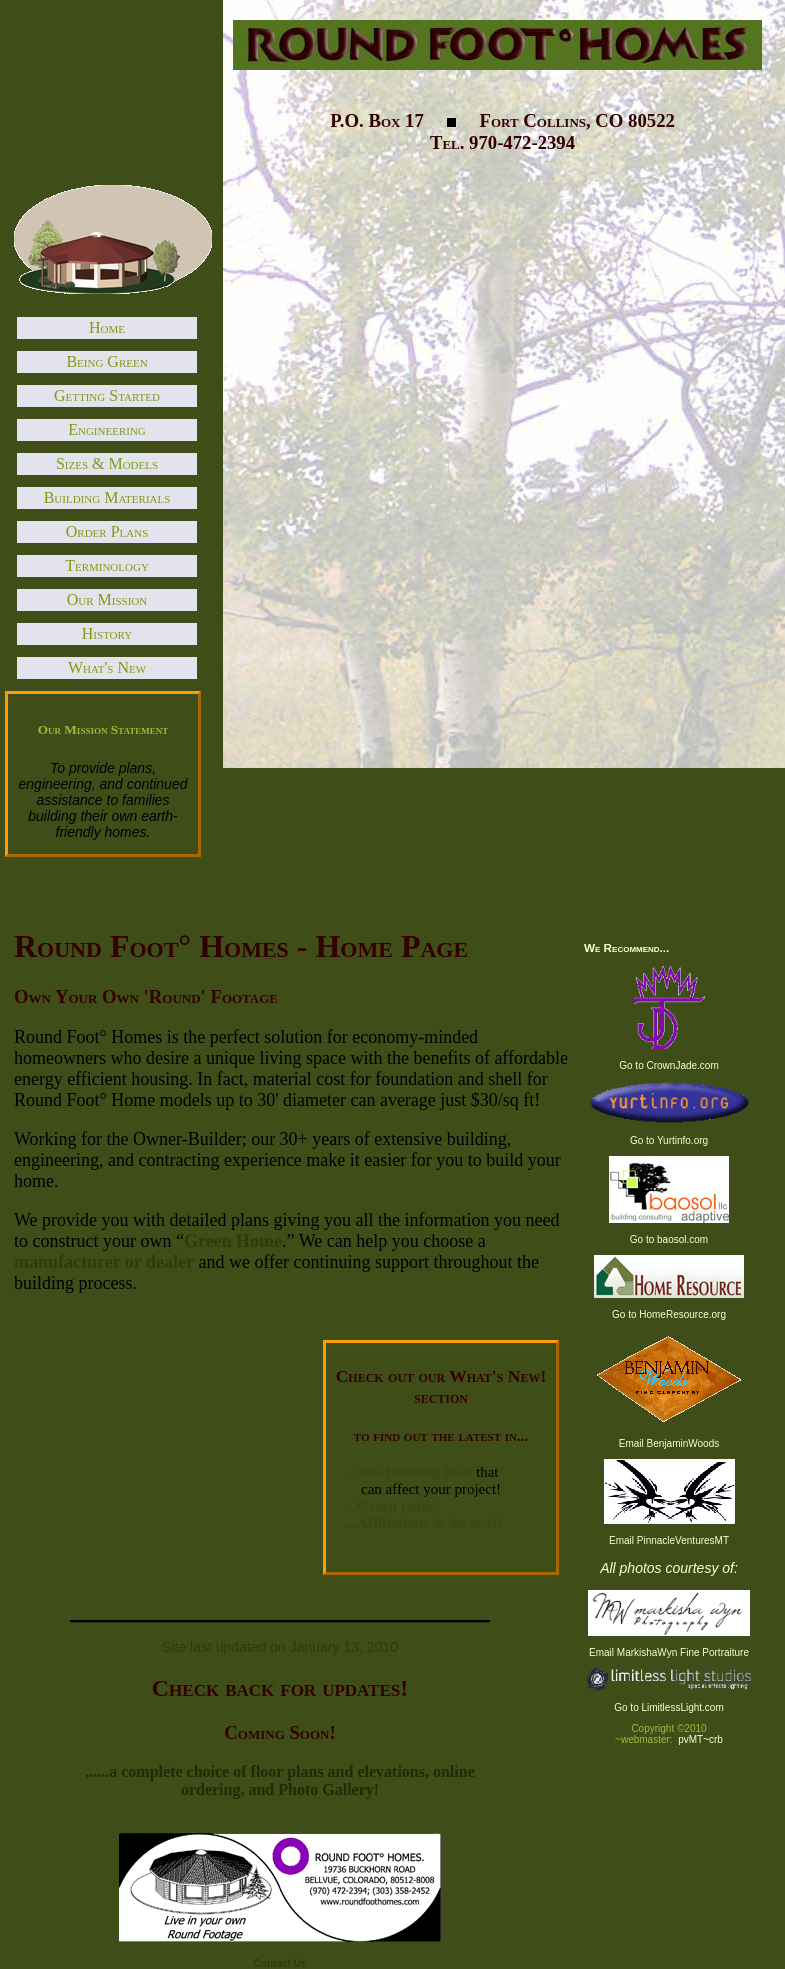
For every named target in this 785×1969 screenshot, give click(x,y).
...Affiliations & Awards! (424, 1523)
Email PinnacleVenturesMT (669, 1540)
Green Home (233, 1241)
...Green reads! (393, 1506)
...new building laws (409, 1472)
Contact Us (280, 1963)
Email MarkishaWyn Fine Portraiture (669, 1652)
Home (107, 327)
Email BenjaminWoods (669, 1443)
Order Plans (107, 531)
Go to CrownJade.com (669, 1065)
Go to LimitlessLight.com (669, 1707)
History (107, 633)
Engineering (107, 429)
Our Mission (107, 599)
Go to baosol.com (669, 1239)
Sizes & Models (107, 463)
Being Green (106, 361)
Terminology (107, 565)
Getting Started (107, 395)
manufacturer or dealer (104, 1262)
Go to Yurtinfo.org (669, 1140)
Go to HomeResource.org (669, 1314)
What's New (107, 667)
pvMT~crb (700, 1739)
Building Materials (107, 497)
